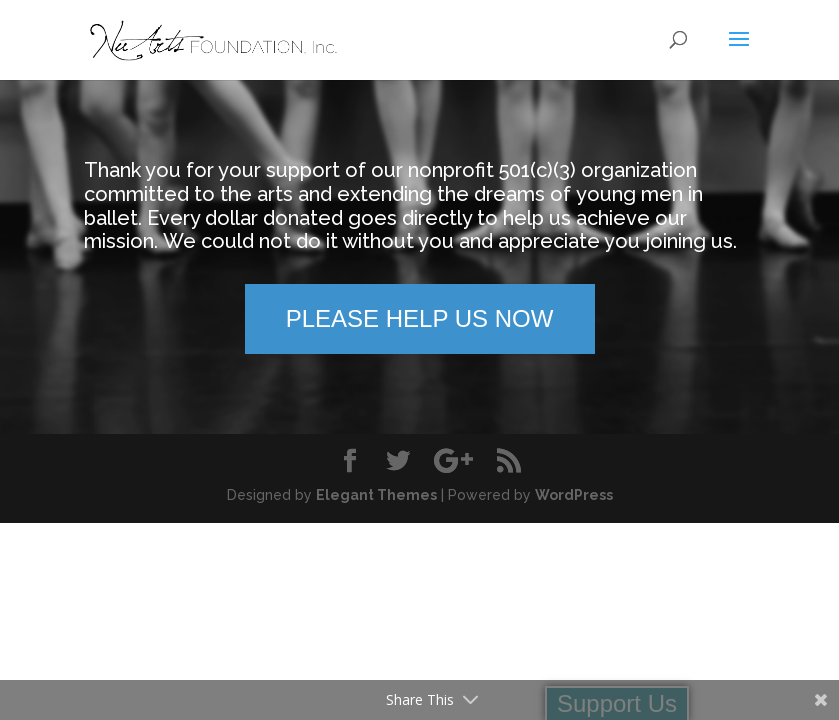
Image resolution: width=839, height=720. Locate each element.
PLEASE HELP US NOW (420, 318)
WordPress (574, 495)
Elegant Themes (376, 495)
